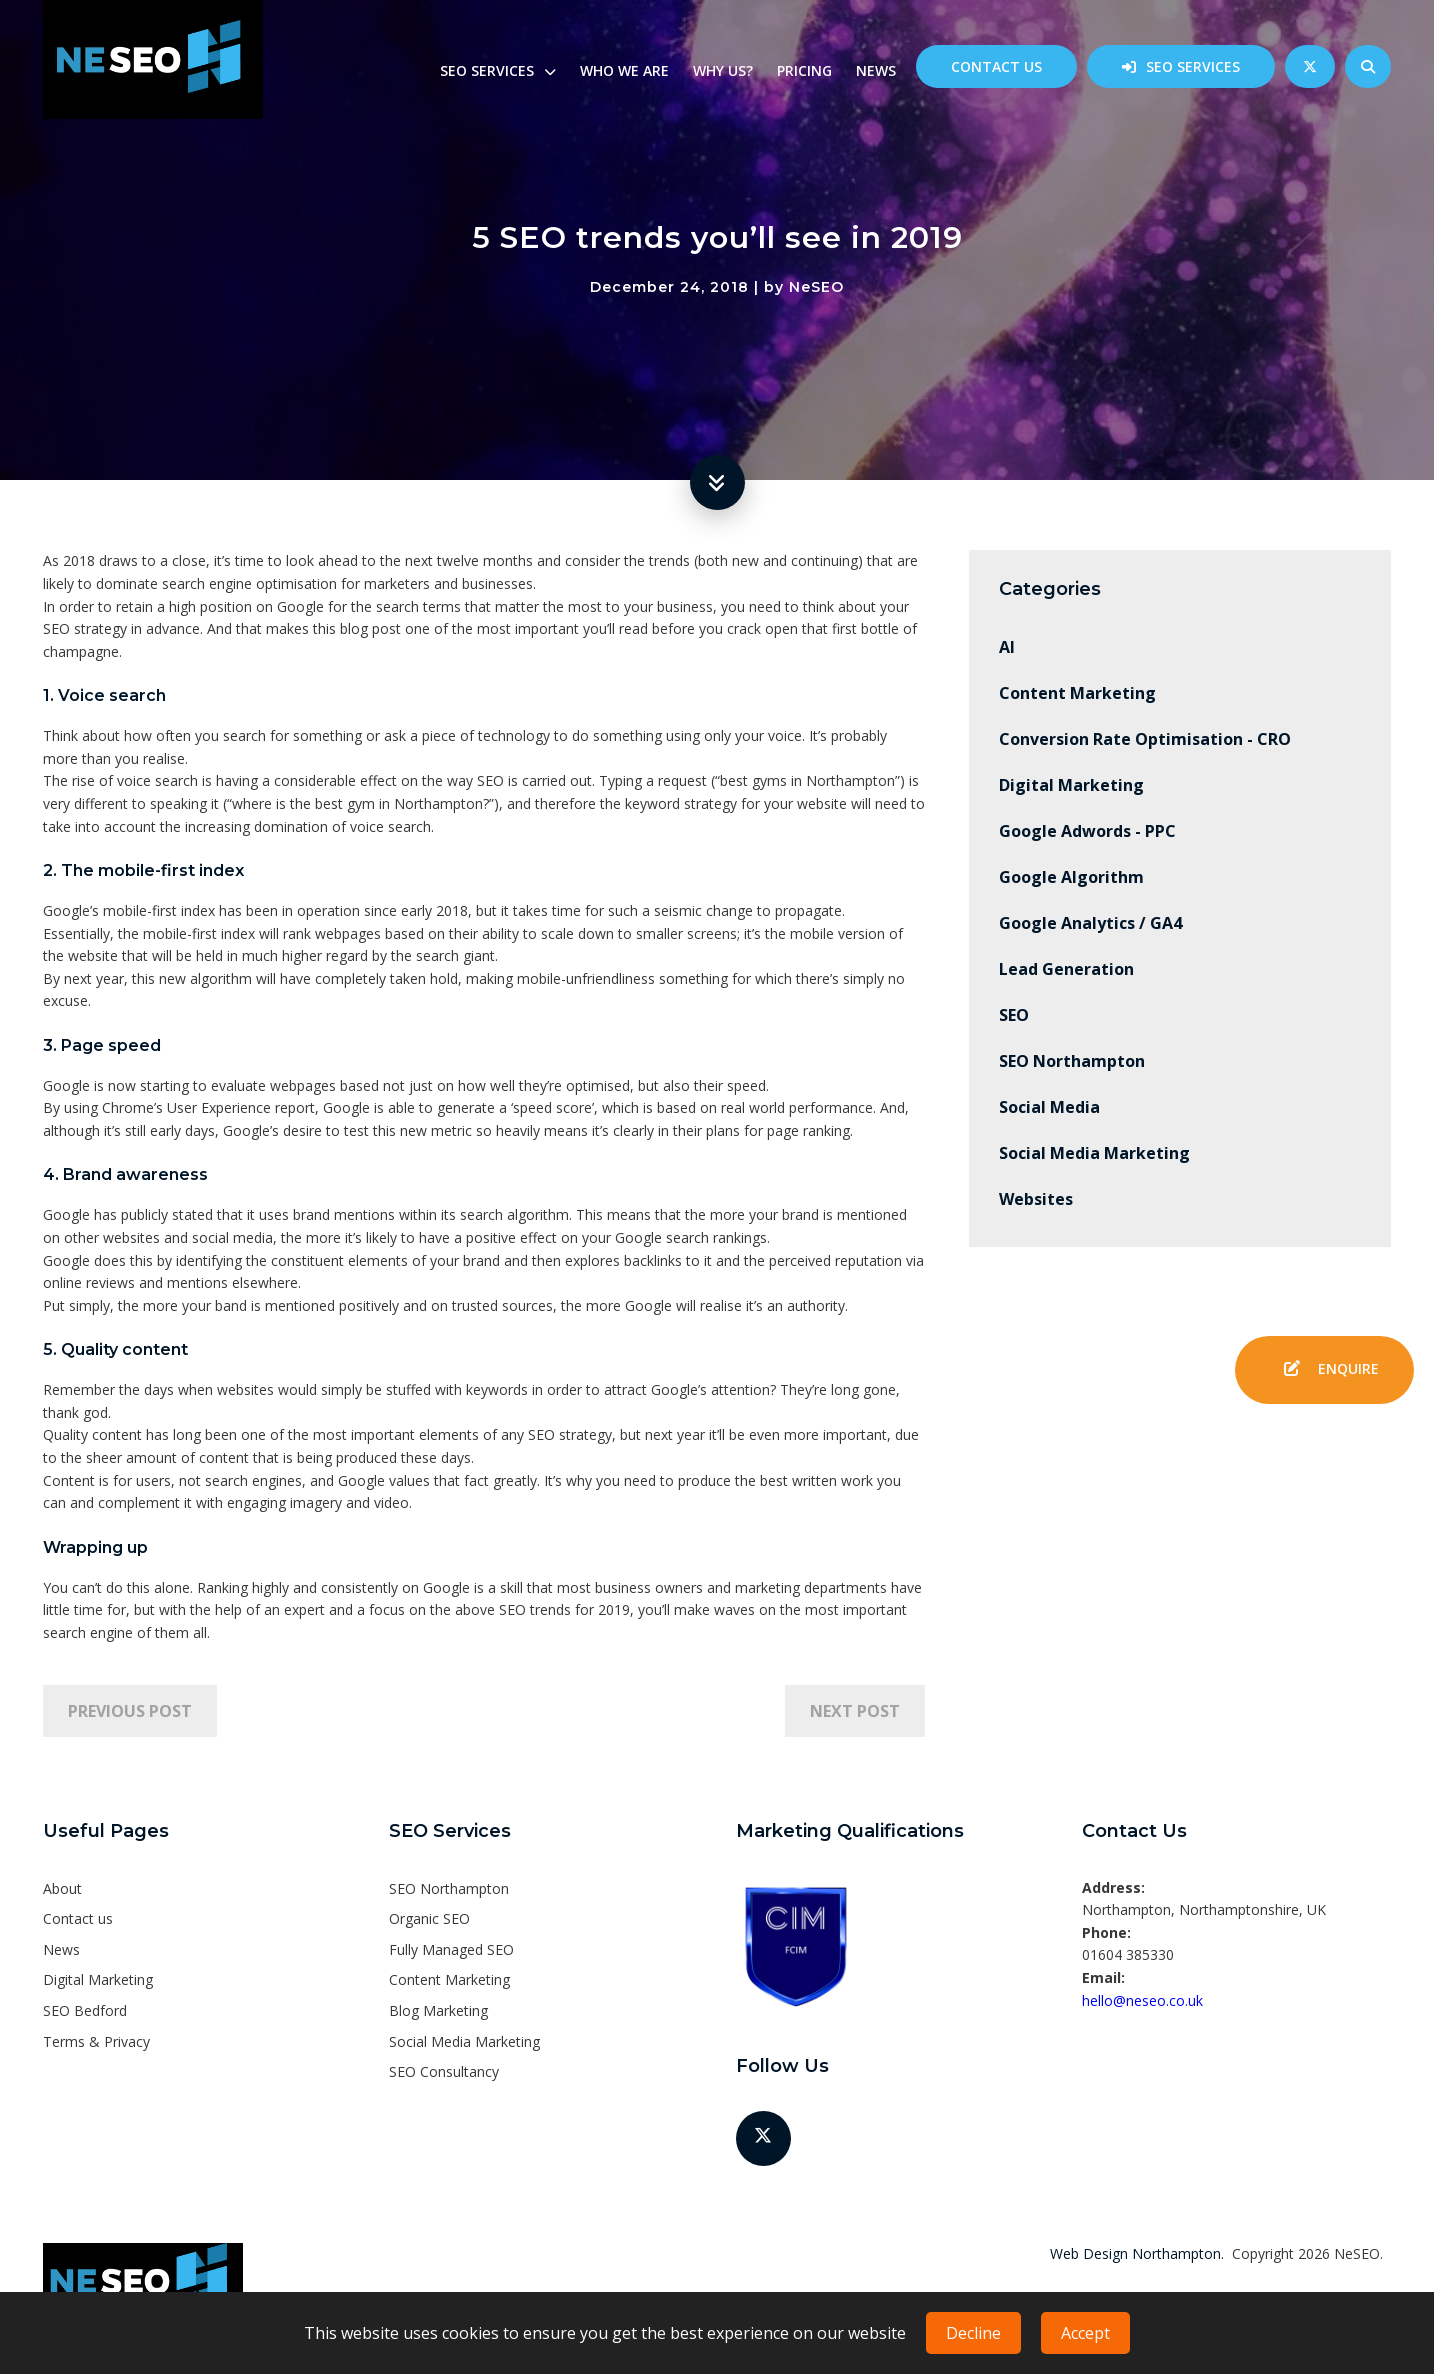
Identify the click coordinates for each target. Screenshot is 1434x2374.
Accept (1085, 2333)
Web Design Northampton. (1137, 2253)
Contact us (996, 66)
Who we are (624, 70)
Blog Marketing (438, 2010)
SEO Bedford (85, 2010)
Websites (1036, 1199)
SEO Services (1193, 66)
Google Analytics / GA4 (1090, 923)
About (62, 1888)
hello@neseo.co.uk (1142, 2000)
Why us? (723, 70)
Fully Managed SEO (451, 1949)
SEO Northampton (1072, 1061)
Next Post (855, 1711)
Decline (973, 2333)
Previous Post (130, 1711)
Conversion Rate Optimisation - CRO (1145, 739)
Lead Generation (1066, 969)
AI (1007, 647)
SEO (1014, 1015)
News (876, 70)
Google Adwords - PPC (1087, 831)
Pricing (804, 70)
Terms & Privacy (96, 2041)
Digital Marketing (1071, 785)
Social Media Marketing (1094, 1153)
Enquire (1324, 1370)
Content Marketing (1077, 693)
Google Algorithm (1071, 877)
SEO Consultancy (444, 2071)
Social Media (1049, 1107)
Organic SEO (429, 1918)
